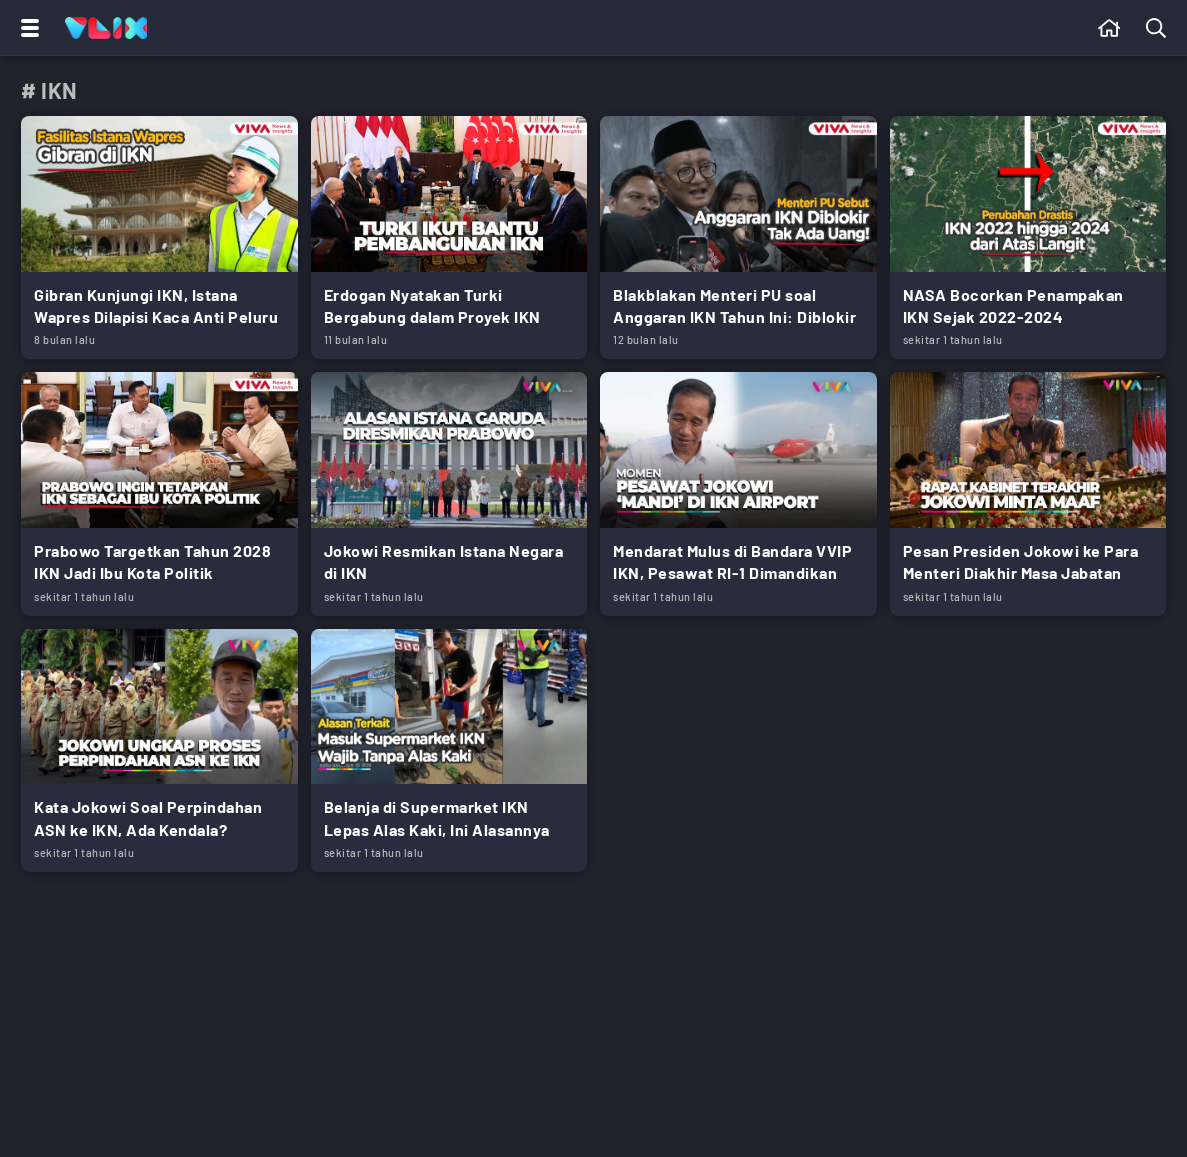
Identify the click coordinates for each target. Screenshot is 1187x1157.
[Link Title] (159, 237)
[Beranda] (1109, 28)
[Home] (106, 28)
